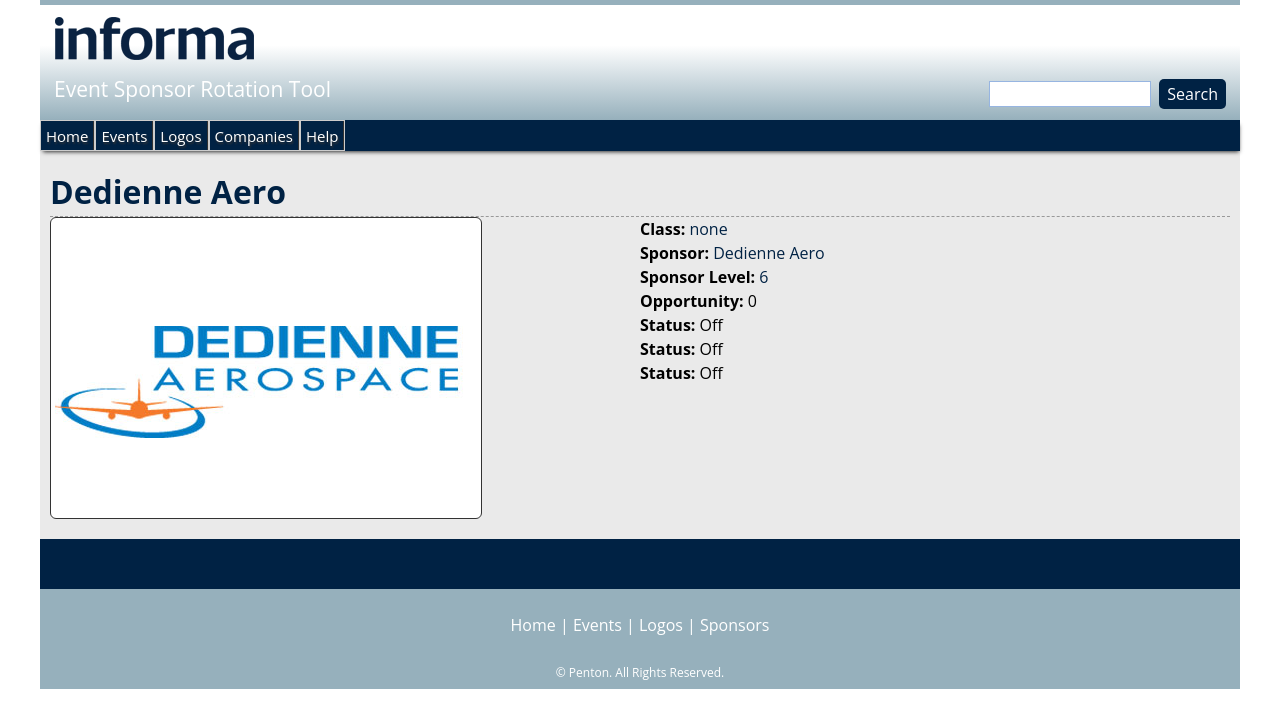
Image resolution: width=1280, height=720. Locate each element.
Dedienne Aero (768, 253)
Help (322, 136)
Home (67, 136)
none (708, 229)
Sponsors (734, 625)
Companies (254, 136)
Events (124, 136)
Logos (180, 136)
